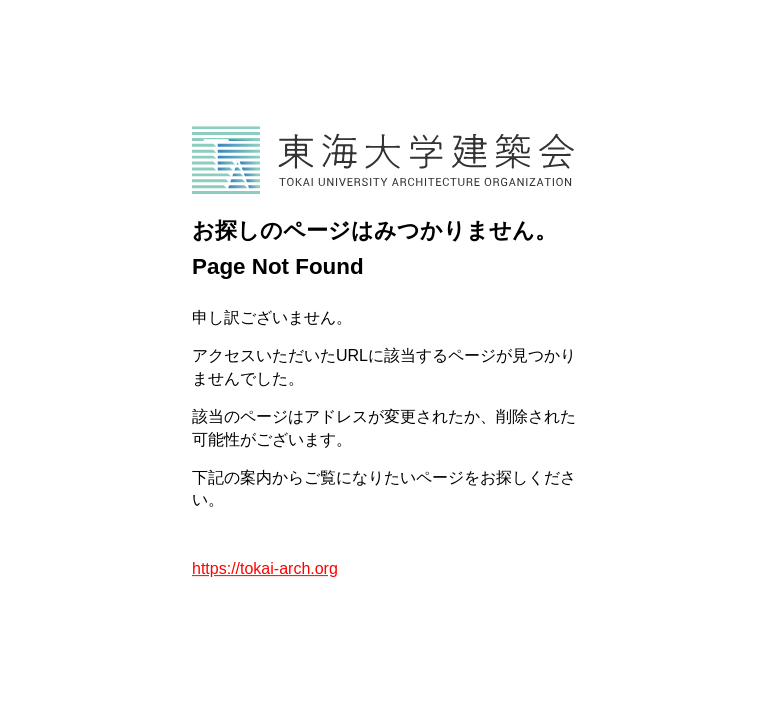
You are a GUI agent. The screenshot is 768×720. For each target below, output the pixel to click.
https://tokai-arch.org (265, 568)
